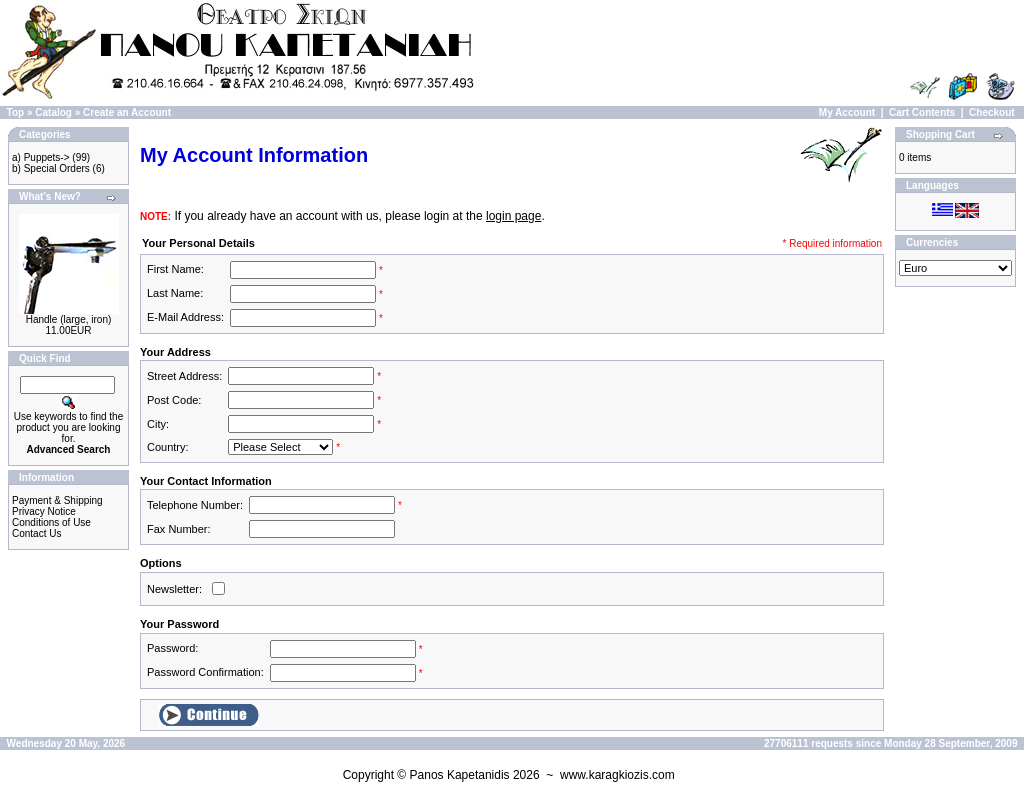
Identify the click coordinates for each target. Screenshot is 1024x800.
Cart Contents (922, 112)
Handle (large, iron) (69, 319)
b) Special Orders (51, 168)
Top (16, 112)
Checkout (992, 112)
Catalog (53, 112)
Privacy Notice (44, 511)
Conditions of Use (51, 522)
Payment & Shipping (57, 500)
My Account (847, 112)
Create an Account (127, 112)
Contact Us (36, 533)
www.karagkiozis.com (617, 775)
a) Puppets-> (41, 157)
